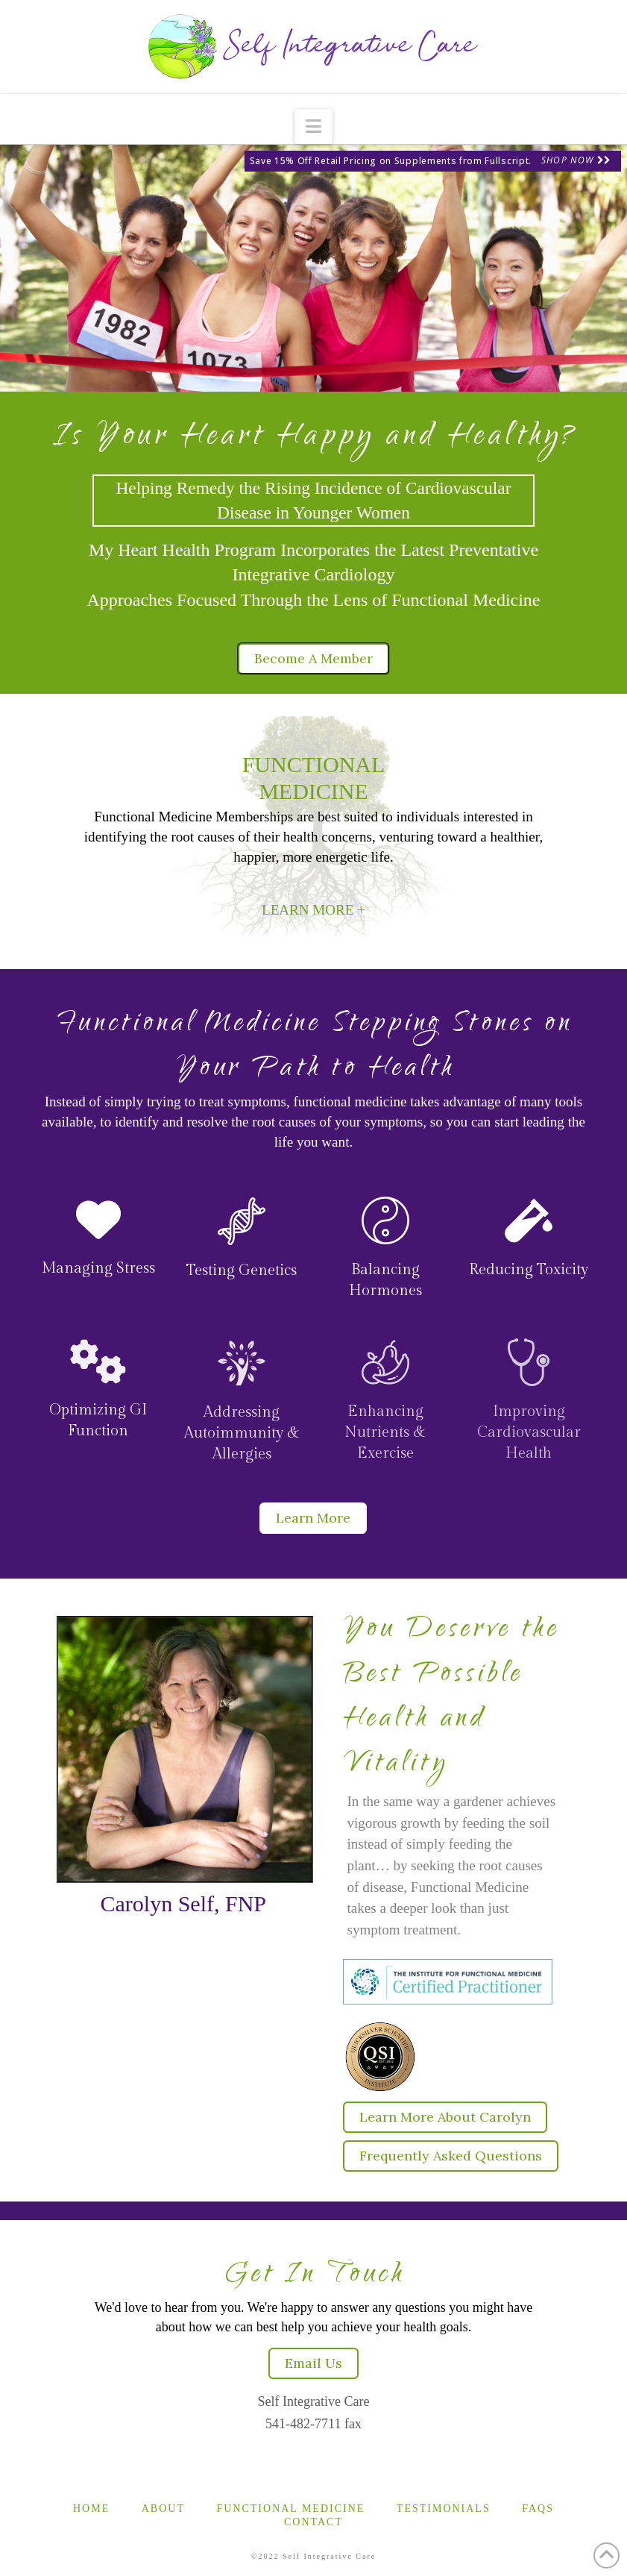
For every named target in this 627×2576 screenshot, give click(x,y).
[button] (313, 126)
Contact (313, 2522)
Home (91, 2508)
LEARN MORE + (313, 910)
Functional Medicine (290, 2508)
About (163, 2508)
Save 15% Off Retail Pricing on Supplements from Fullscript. (391, 160)
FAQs (538, 2508)
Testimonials (444, 2508)
